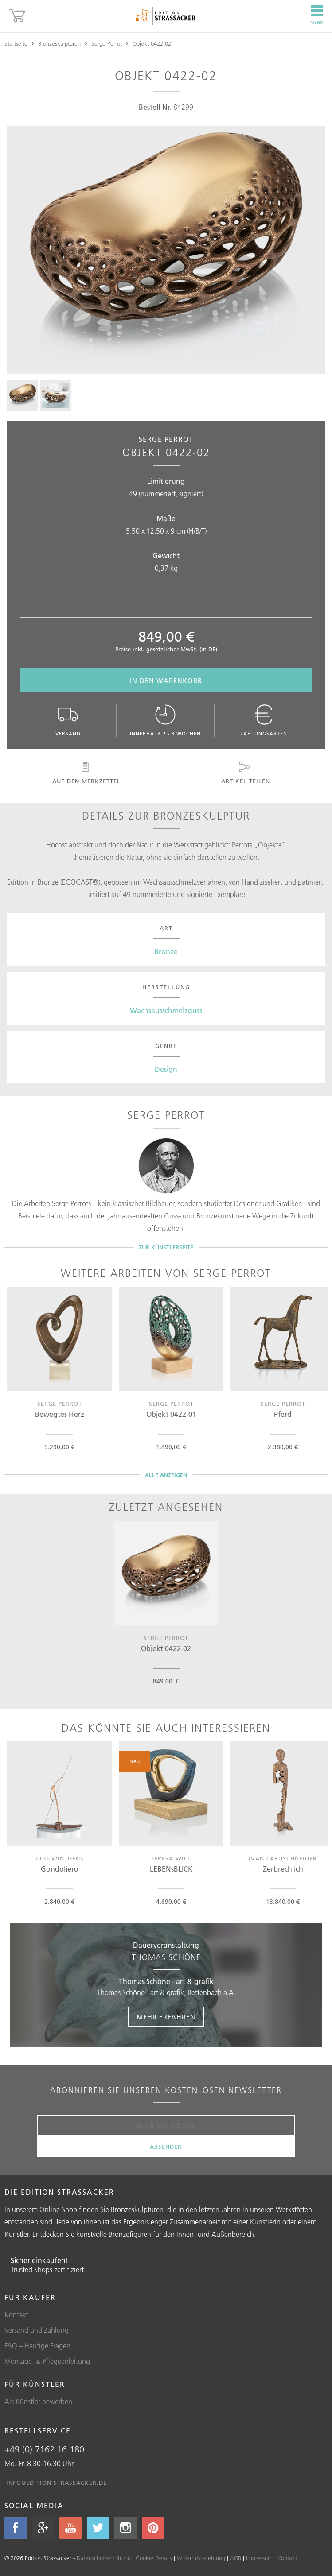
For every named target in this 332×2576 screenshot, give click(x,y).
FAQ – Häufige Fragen (37, 2345)
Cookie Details (154, 2557)
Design (166, 1069)
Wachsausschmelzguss (166, 1010)
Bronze (166, 951)
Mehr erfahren (166, 2017)
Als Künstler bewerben (38, 2401)
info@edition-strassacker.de (56, 2482)
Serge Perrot (106, 43)
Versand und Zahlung (36, 2330)
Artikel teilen (244, 773)
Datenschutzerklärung (104, 2557)
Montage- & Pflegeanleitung (47, 2361)
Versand (67, 720)
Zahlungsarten (264, 720)
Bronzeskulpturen (59, 43)
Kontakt (16, 2314)
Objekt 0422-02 (152, 43)
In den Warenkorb (166, 681)
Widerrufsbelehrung (201, 2557)
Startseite (15, 43)
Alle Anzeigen (166, 1474)
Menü (316, 15)
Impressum (259, 2557)
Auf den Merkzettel (85, 773)
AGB (235, 2557)
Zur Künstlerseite (166, 1247)
